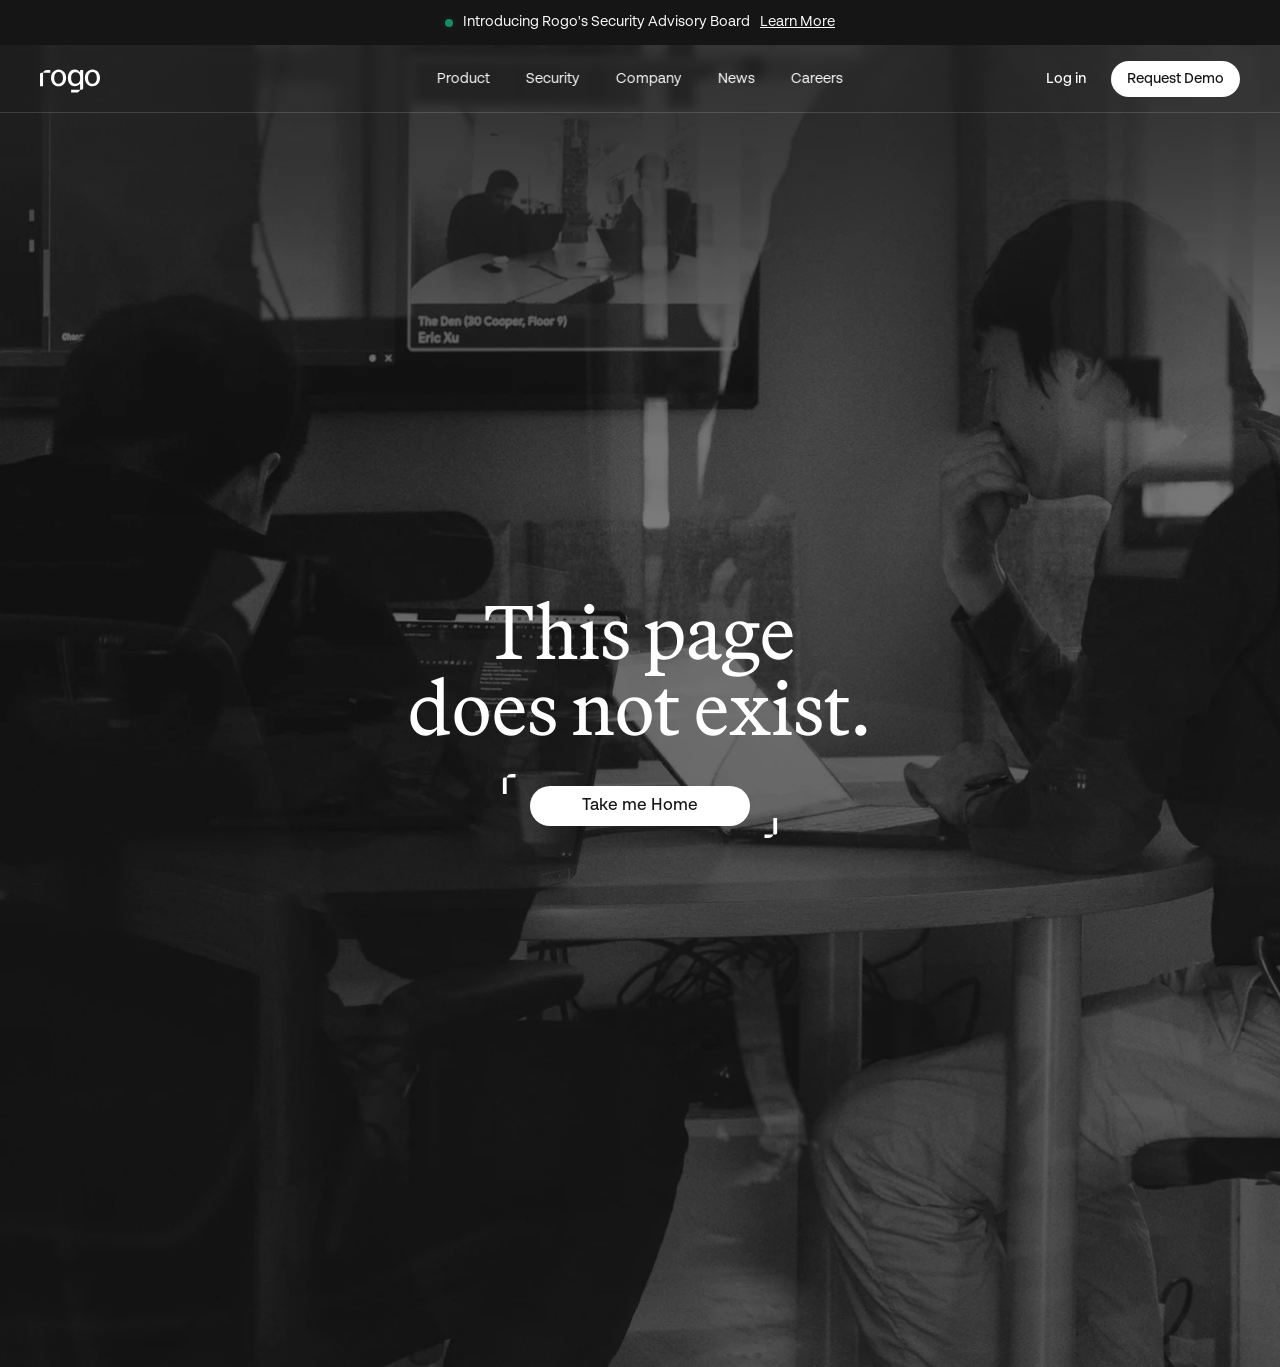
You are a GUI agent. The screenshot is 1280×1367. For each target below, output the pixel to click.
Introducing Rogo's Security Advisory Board (606, 22)
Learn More (797, 22)
